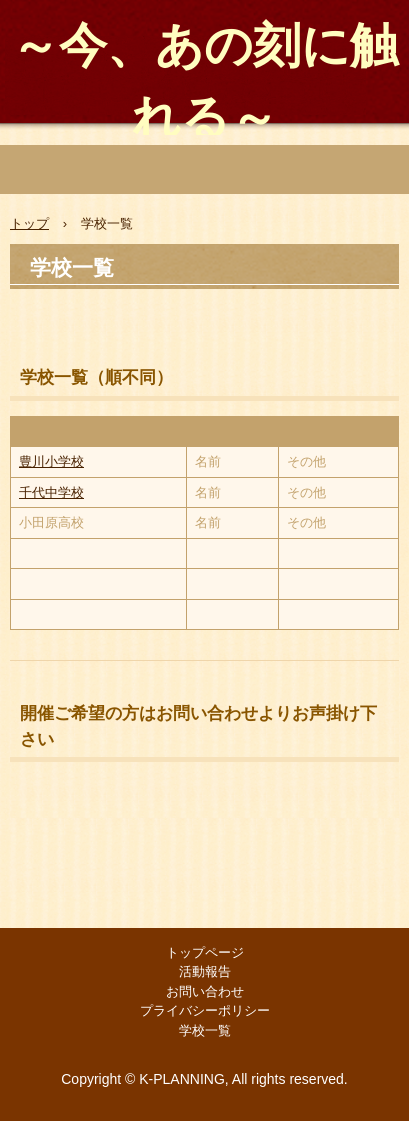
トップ (29, 223)
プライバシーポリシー (205, 1010)
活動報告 (205, 971)
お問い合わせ (205, 991)
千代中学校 (51, 492)
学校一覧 (205, 1030)
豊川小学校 (51, 461)
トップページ (205, 952)
